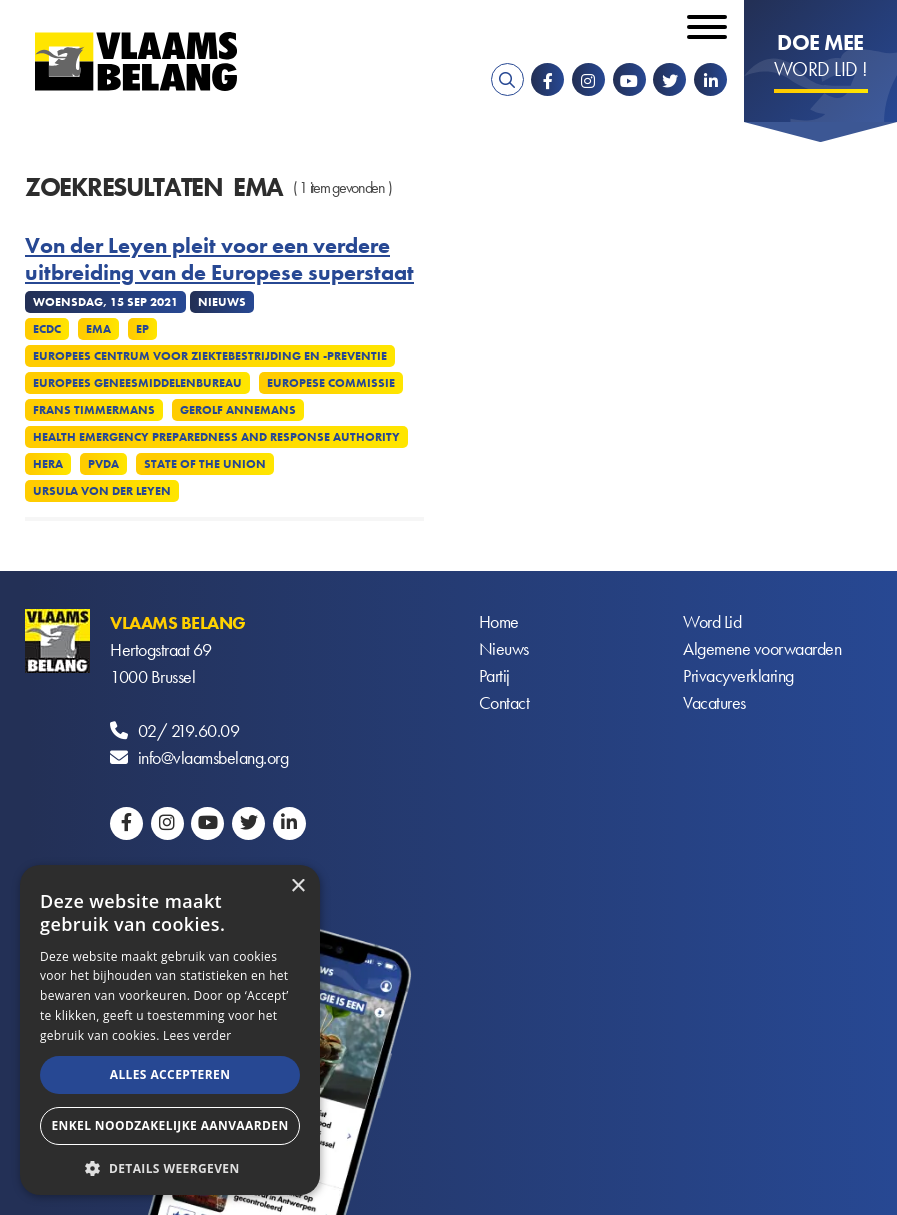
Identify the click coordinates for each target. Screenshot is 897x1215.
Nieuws (504, 649)
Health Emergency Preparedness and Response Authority (216, 437)
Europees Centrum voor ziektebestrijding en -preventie (210, 356)
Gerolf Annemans (238, 410)
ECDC (47, 329)
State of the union (205, 464)
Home (499, 622)
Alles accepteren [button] (170, 1074)
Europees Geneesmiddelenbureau (137, 383)
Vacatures (714, 703)
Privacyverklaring (738, 676)
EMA (98, 329)
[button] (170, 1166)
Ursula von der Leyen (102, 491)
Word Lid (712, 622)
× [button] (297, 886)
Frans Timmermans (94, 410)
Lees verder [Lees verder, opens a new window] (197, 1035)
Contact (504, 703)
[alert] (170, 1030)
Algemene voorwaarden (762, 649)
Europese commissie (331, 383)
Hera (48, 464)
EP (142, 329)
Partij (494, 676)
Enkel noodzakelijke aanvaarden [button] (169, 1125)
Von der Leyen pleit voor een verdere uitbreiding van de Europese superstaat (219, 259)
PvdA (103, 464)
